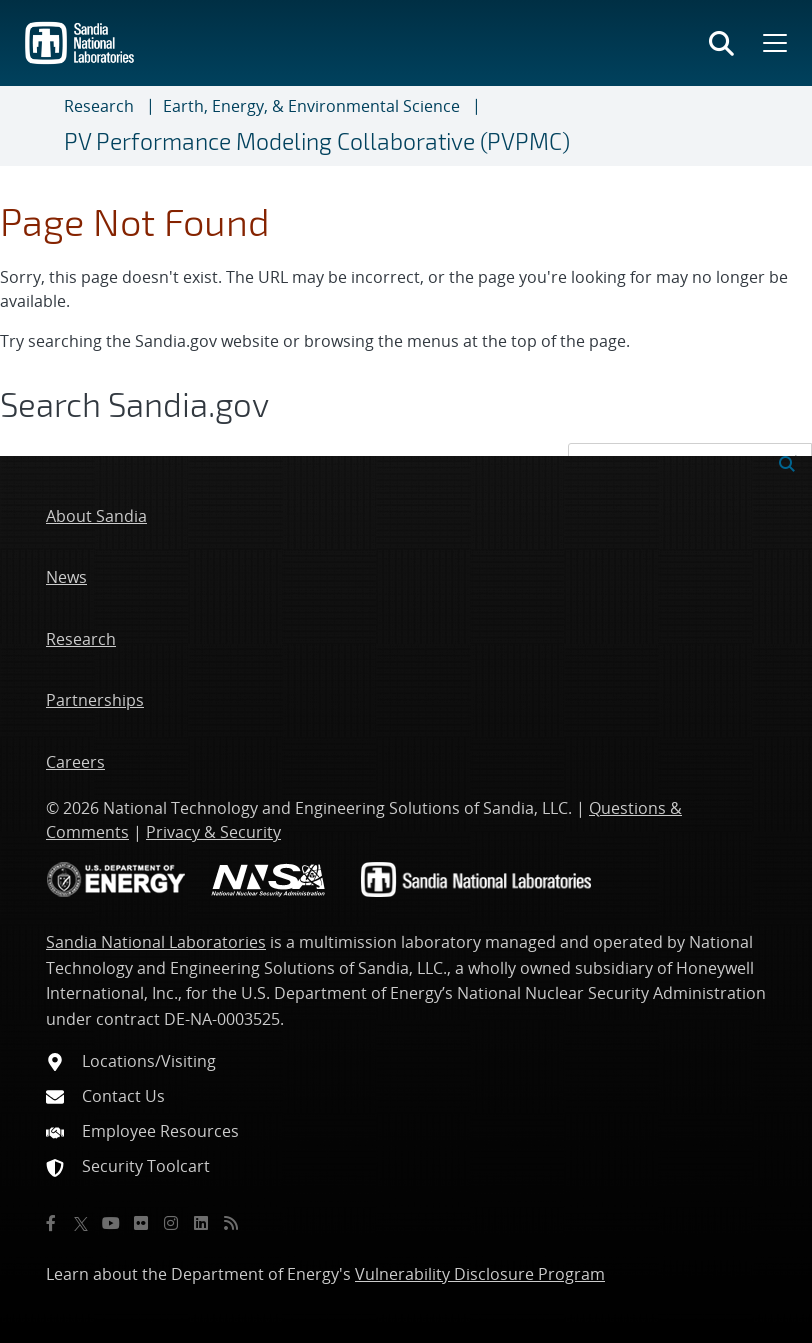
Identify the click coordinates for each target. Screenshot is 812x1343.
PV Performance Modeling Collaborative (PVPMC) (317, 141)
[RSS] (231, 1223)
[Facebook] (51, 1223)
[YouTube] (111, 1223)
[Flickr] (141, 1223)
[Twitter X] (81, 1223)
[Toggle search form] (721, 43)
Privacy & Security (213, 832)
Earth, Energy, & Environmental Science (311, 106)
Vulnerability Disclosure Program (480, 1274)
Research (99, 106)
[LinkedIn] (201, 1223)
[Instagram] (171, 1223)
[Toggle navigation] (40, 126)
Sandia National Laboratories (156, 942)
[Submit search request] (787, 462)
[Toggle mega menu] (773, 43)
